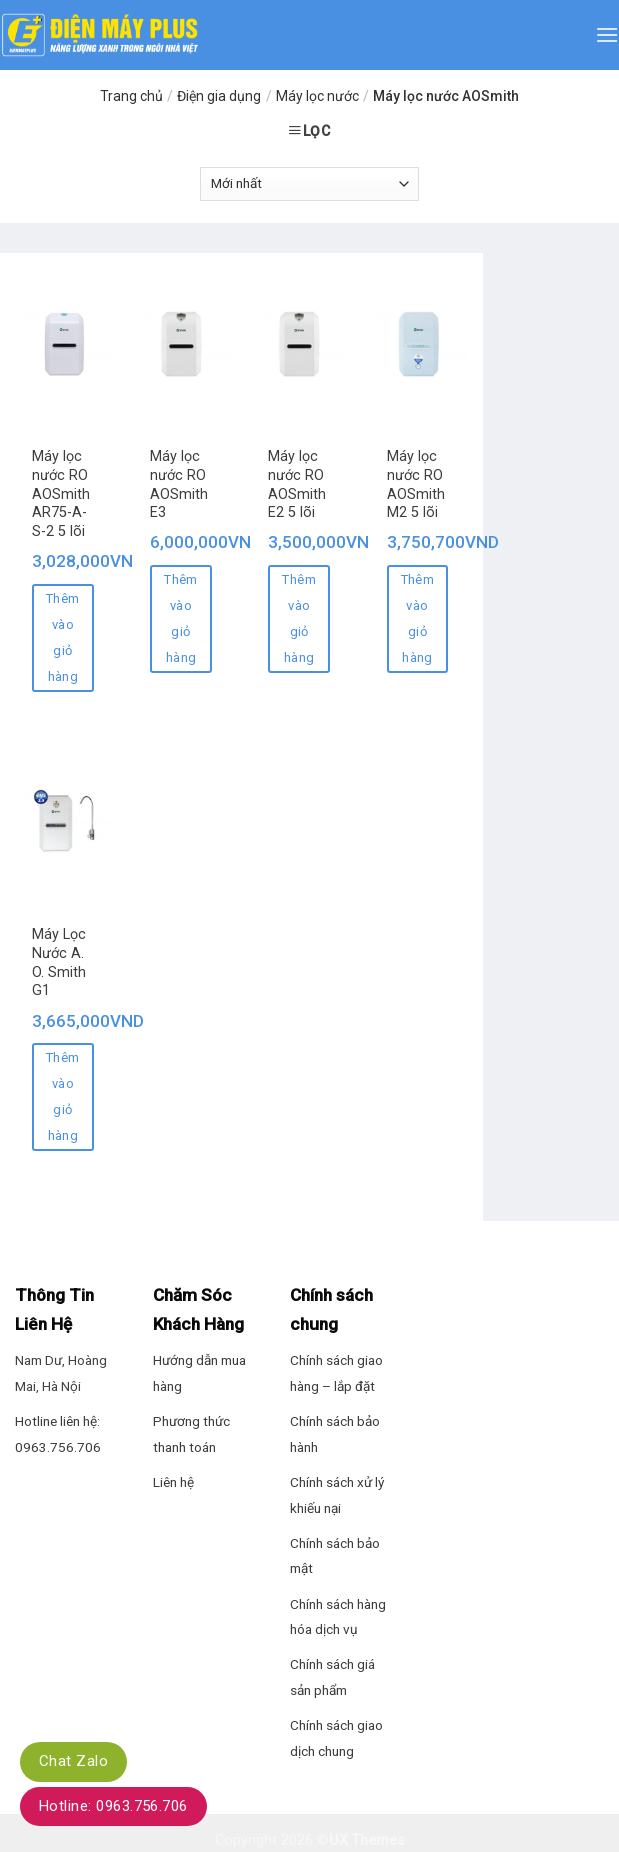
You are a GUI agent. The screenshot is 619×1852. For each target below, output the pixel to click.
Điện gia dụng (219, 96)
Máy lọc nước (317, 96)
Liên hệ (173, 1482)
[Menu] (607, 34)
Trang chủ (131, 96)
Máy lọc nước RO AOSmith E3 (179, 484)
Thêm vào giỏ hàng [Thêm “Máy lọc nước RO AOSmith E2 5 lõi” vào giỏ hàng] (299, 618)
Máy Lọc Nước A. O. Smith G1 (59, 962)
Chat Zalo (73, 1761)
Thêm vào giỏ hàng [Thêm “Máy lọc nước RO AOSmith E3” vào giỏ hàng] (181, 618)
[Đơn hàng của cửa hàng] (309, 184)
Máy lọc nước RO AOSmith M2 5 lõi (416, 484)
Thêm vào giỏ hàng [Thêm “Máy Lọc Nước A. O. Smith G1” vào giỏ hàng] (63, 1096)
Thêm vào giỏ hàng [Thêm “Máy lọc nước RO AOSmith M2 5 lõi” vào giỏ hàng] (418, 618)
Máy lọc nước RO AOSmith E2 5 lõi (297, 484)
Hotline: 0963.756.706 (113, 1806)
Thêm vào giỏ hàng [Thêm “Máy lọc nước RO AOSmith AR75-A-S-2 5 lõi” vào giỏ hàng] (63, 637)
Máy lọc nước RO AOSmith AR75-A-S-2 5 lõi (61, 494)
